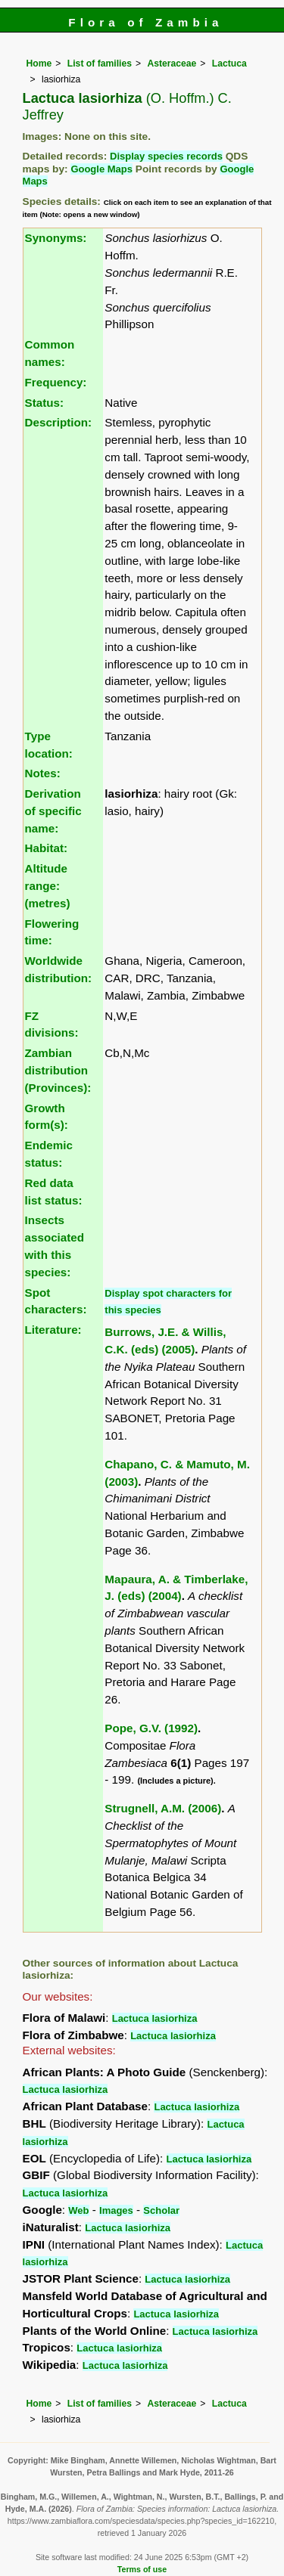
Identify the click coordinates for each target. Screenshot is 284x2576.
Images (116, 2210)
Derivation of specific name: (53, 811)
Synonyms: (56, 237)
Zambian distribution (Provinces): (58, 1070)
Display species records (166, 156)
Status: (44, 402)
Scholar (161, 2210)
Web (78, 2210)
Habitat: (46, 848)
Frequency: (56, 382)
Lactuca (229, 63)
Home (39, 63)
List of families (99, 63)
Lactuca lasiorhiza (155, 2018)
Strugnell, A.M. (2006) (163, 1808)
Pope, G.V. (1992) (151, 1728)
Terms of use (142, 2569)
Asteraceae (171, 63)
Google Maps (101, 169)
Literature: (53, 1329)
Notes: (43, 773)
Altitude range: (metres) (47, 886)
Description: (58, 422)
